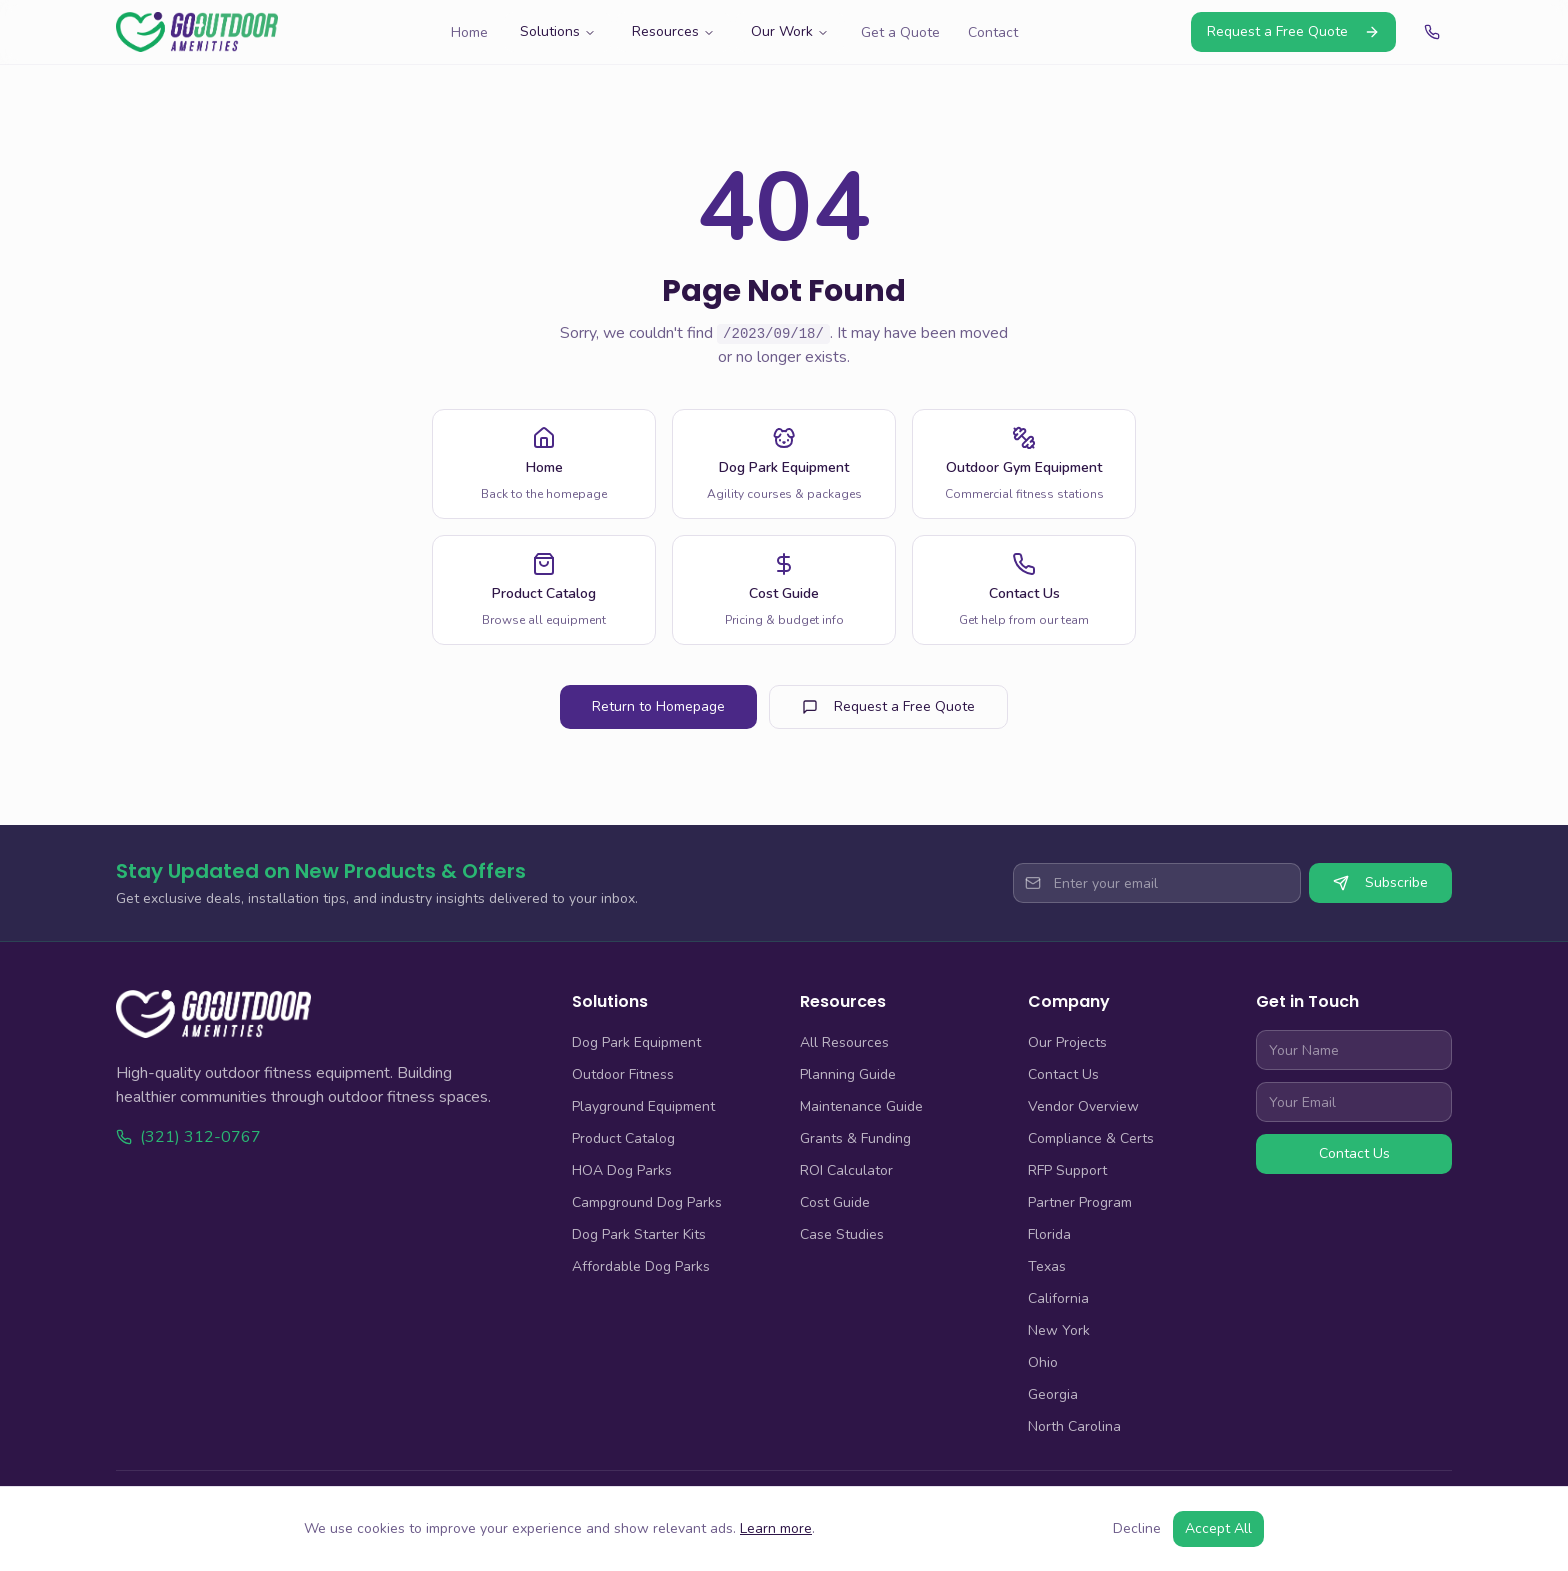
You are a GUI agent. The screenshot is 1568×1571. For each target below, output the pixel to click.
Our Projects (1067, 1042)
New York (1059, 1330)
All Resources (844, 1042)
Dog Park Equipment (636, 1042)
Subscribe (1380, 882)
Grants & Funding (855, 1138)
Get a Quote (900, 32)
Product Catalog (623, 1138)
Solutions (558, 31)
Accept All (1218, 1528)
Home (469, 32)
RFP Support (1067, 1170)
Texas (1047, 1266)
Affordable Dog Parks (641, 1266)
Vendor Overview (1083, 1106)
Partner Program (1080, 1202)
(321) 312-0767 (188, 1137)
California (1058, 1298)
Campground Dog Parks (647, 1202)
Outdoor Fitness (623, 1074)
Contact (993, 32)
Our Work (790, 31)
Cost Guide (835, 1202)
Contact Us (1063, 1074)
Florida (1049, 1234)
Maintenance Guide (861, 1106)
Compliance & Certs (1091, 1138)
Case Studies (842, 1234)
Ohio (1043, 1362)
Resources (673, 31)
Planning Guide (848, 1074)
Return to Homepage (658, 706)
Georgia (1053, 1394)
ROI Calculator (846, 1170)
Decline (1137, 1528)
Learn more (776, 1528)
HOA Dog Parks (622, 1170)
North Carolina (1074, 1426)
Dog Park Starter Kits (639, 1234)
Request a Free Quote (1293, 31)
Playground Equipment (643, 1106)
